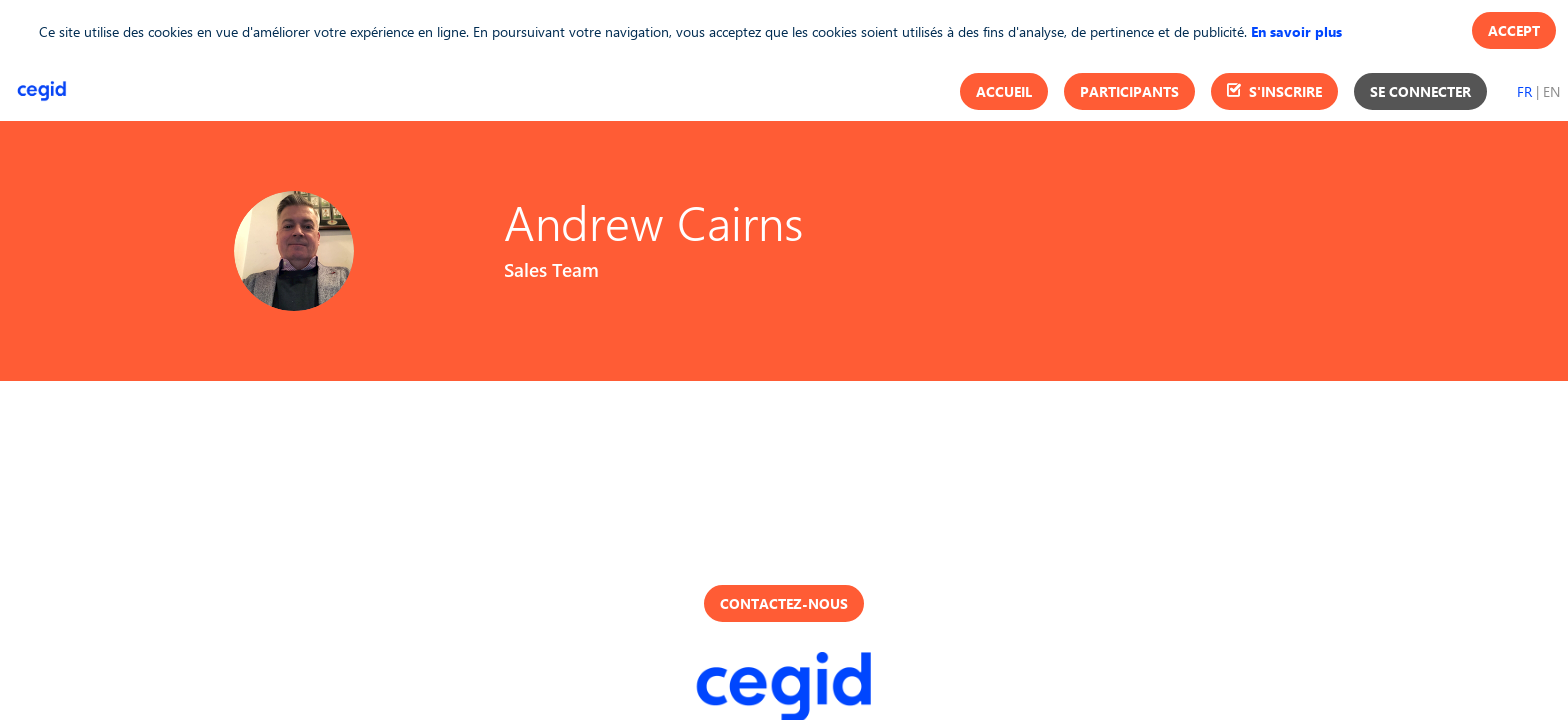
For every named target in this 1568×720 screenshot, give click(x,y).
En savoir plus (1296, 31)
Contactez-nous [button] (784, 603)
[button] (1004, 91)
